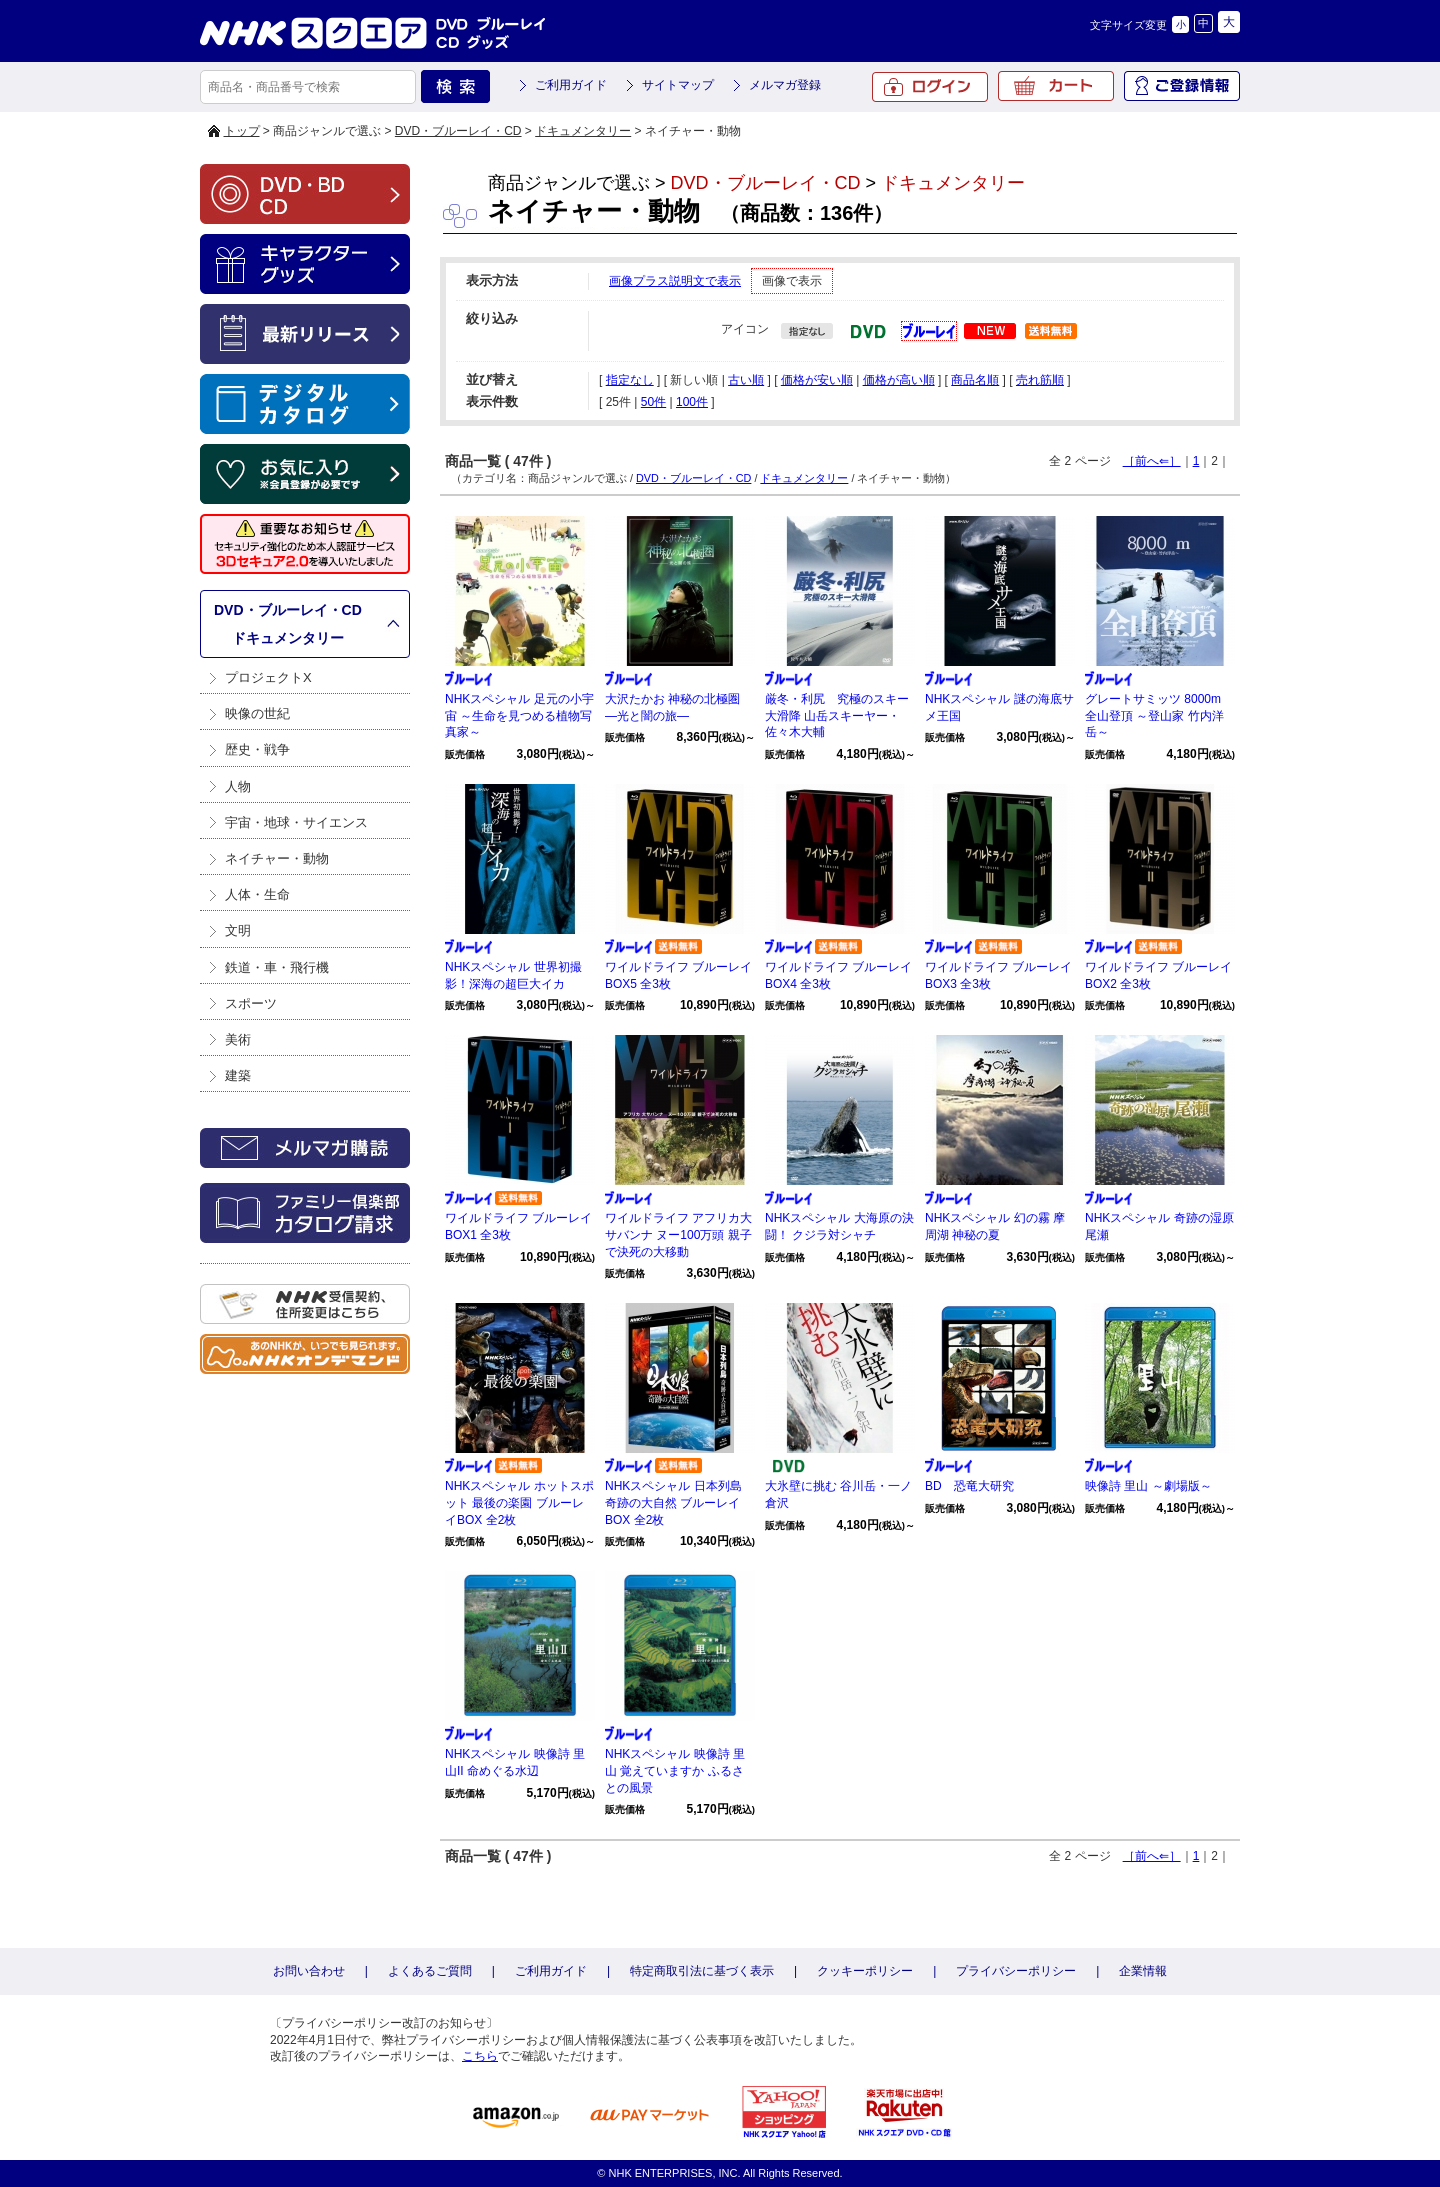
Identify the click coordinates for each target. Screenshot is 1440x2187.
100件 (692, 402)
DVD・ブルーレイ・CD (458, 131)
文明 (238, 930)
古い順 (746, 380)
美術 (238, 1039)
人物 (238, 786)
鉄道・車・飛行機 (277, 967)
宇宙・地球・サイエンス (296, 822)
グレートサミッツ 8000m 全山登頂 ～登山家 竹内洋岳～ (1154, 716)
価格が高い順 (899, 380)
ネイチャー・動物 (277, 858)
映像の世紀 (257, 713)
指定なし (630, 380)
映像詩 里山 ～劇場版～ (1148, 1486)
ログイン (930, 87)
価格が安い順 (817, 380)
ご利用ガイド (571, 85)
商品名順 (975, 380)
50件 (653, 402)
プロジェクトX (268, 677)
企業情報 (1143, 1971)
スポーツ (251, 1003)
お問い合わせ (309, 1971)
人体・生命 (257, 894)
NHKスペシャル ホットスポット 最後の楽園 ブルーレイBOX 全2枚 (519, 1503)
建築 (238, 1075)
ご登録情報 (1182, 86)
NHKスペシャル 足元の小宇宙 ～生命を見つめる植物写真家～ (519, 716)
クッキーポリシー (865, 1971)
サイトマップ (678, 85)
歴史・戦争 (257, 749)
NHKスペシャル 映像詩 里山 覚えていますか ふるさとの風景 (675, 1771)
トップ (242, 131)
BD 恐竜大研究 (969, 1486)
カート (1056, 86)
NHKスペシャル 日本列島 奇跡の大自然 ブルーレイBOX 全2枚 (673, 1503)
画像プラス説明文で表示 (675, 281)
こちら (480, 2056)
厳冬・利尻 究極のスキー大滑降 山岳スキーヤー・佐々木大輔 (837, 716)
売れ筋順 (1040, 380)
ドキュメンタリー (583, 131)
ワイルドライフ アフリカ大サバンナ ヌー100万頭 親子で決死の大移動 (678, 1235)
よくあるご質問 (430, 1971)
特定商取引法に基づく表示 (702, 1971)
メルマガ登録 (785, 85)
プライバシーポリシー (1016, 1971)
